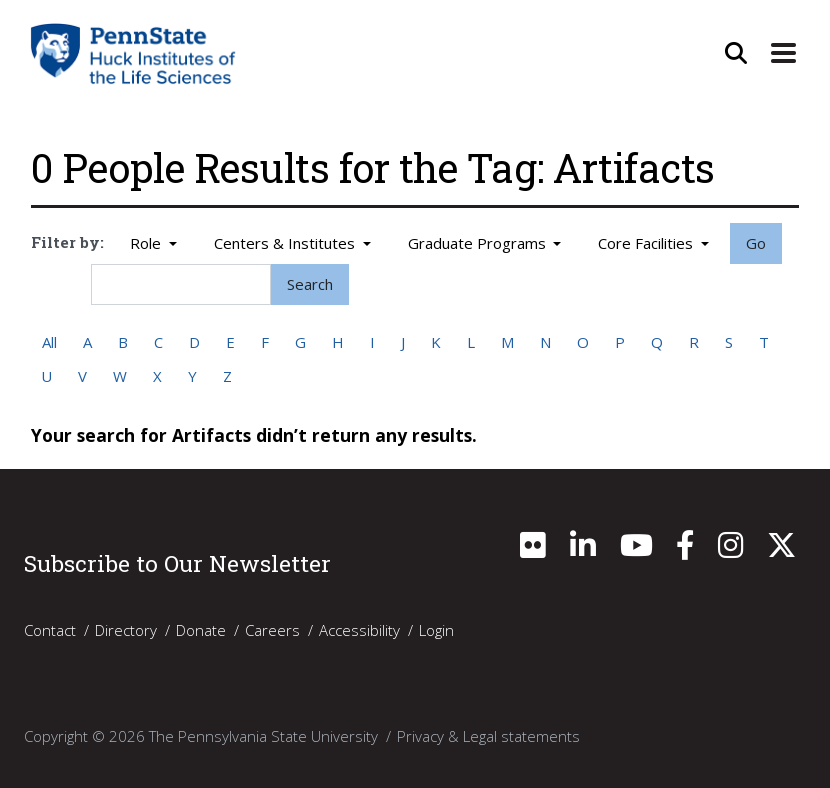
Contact (50, 630)
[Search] (181, 284)
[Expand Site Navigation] (783, 53)
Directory (126, 630)
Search (310, 284)
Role (147, 243)
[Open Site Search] (735, 53)
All (49, 342)
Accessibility (359, 630)
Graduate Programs (479, 243)
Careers (272, 630)
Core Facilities (647, 243)
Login (436, 630)
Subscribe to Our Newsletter (177, 563)
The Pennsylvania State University (263, 736)
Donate (201, 630)
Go (756, 243)
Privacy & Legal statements (488, 736)
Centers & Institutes (286, 243)
